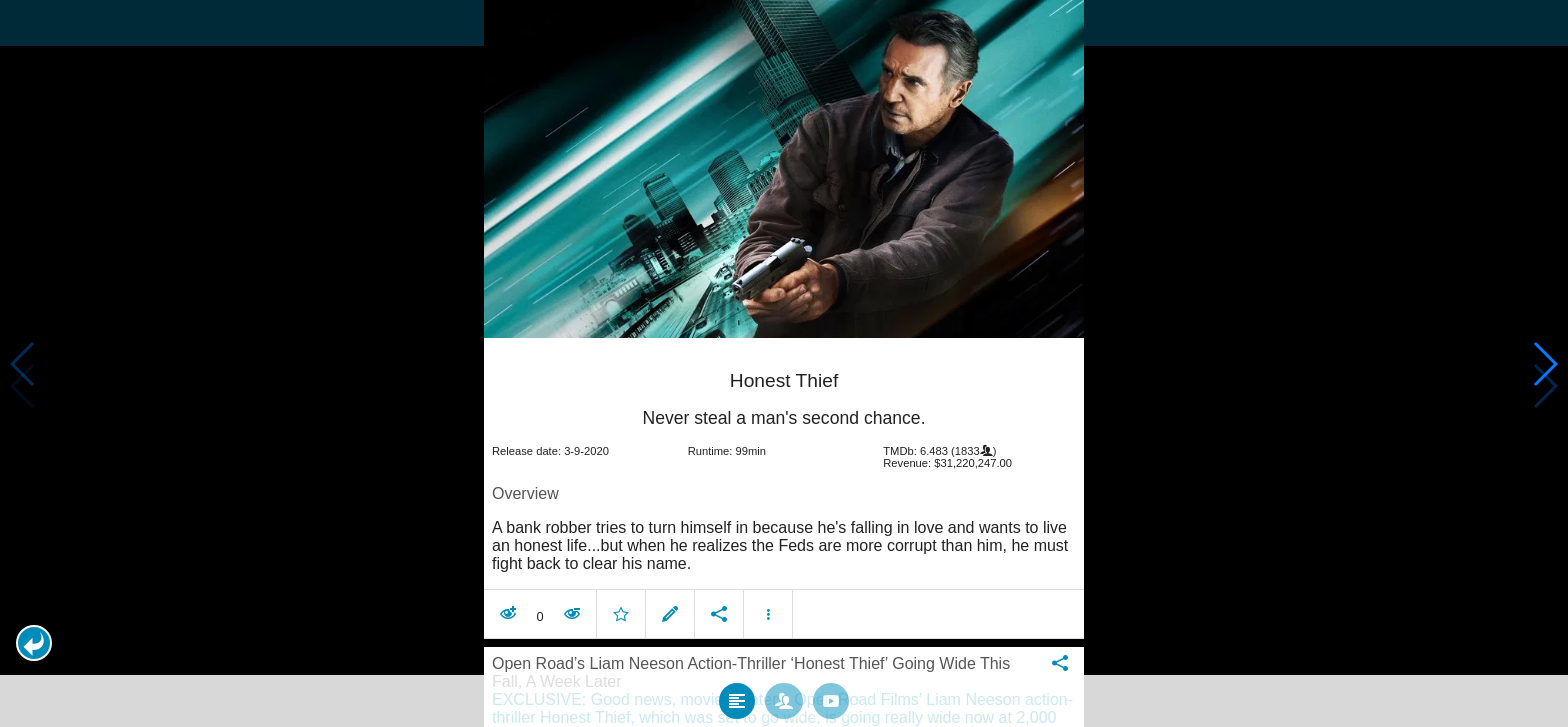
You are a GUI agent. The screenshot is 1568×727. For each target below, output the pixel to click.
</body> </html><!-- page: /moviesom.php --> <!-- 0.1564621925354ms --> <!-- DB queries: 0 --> (784, 363)
